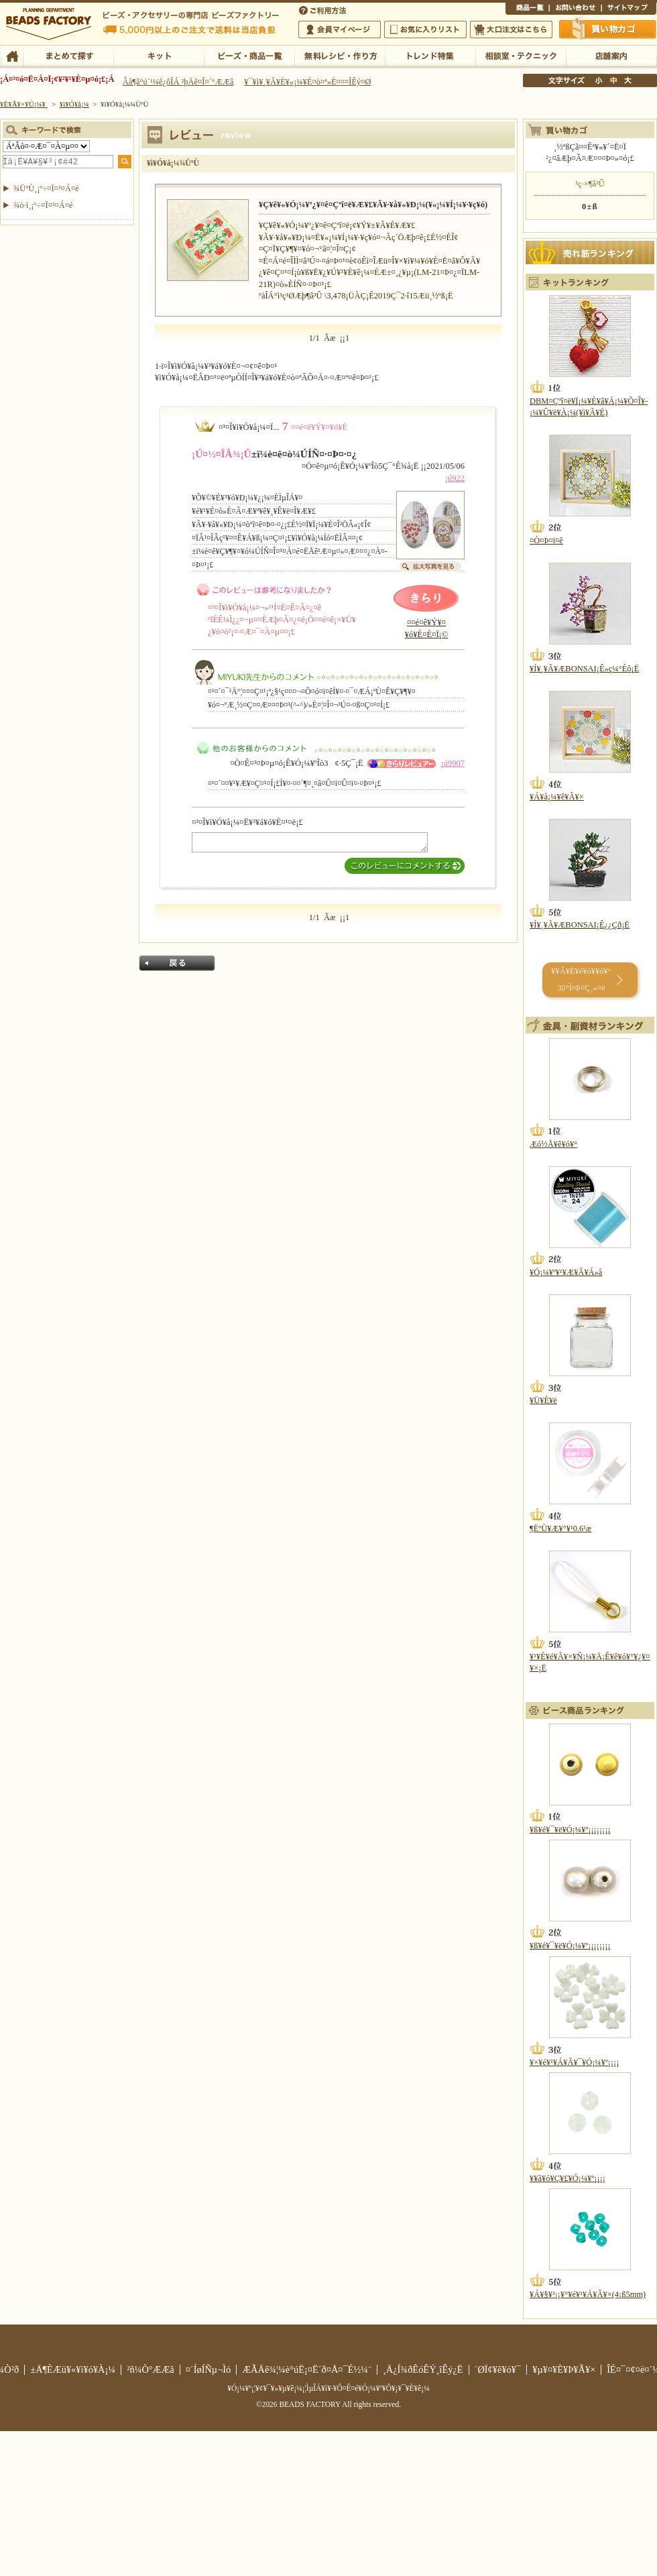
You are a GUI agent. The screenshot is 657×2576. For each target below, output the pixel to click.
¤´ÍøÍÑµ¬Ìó (208, 2369)
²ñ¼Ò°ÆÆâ (150, 2369)
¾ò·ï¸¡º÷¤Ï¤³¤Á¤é (43, 205)
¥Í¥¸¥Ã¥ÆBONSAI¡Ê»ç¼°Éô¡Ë (584, 668)
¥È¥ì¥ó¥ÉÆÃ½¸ (430, 55)
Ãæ (613, 80)
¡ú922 (455, 478)
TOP (11, 55)
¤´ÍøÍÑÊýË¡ (323, 9)
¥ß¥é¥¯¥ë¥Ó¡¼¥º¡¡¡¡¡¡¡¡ (570, 1829)
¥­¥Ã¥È (158, 55)
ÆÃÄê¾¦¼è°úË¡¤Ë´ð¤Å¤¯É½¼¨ (306, 2369)
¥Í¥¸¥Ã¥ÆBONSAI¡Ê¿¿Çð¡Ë (580, 925)
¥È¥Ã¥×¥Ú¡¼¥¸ (24, 104)
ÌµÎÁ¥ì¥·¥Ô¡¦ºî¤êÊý (339, 55)
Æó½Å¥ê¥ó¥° (553, 1144)
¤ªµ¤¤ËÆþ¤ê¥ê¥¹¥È (425, 29)
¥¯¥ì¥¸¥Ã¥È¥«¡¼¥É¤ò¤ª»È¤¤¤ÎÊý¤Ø (307, 82)
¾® (599, 80)
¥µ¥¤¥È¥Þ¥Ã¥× (628, 9)
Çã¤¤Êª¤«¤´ (608, 29)
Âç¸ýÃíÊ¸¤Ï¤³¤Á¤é (511, 29)
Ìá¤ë (177, 963)
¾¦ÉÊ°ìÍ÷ (527, 9)
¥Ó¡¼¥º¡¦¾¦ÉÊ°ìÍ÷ (249, 55)
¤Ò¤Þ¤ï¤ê (546, 540)
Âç (627, 80)
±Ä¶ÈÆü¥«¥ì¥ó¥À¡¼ (72, 2369)
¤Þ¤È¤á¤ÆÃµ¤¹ (68, 55)
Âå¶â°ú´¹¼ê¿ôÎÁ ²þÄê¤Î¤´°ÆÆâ (178, 82)
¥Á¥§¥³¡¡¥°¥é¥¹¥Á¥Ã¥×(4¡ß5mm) (588, 2294)
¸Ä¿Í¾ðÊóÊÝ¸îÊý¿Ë (423, 2369)
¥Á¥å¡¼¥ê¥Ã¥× (557, 796)
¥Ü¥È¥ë (543, 1400)
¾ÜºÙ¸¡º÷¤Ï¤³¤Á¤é (46, 188)
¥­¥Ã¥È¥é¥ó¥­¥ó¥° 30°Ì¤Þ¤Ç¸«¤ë (581, 979)
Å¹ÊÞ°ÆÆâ (611, 55)
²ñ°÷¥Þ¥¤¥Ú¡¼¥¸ (339, 29)
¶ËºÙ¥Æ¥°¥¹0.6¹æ (560, 1528)
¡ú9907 (452, 763)
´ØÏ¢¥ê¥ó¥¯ (498, 2369)
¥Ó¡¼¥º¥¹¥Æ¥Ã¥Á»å (566, 1272)
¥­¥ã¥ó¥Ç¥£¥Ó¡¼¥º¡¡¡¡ (567, 2178)
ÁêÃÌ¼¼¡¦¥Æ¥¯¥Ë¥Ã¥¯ (520, 55)
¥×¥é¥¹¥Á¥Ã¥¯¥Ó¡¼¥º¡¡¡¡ (574, 2062)
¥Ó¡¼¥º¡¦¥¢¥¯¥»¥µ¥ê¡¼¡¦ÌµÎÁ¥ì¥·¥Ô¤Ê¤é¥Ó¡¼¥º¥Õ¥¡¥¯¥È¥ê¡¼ (328, 2388)
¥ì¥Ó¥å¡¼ (74, 104)
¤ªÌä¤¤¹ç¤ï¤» (575, 9)
